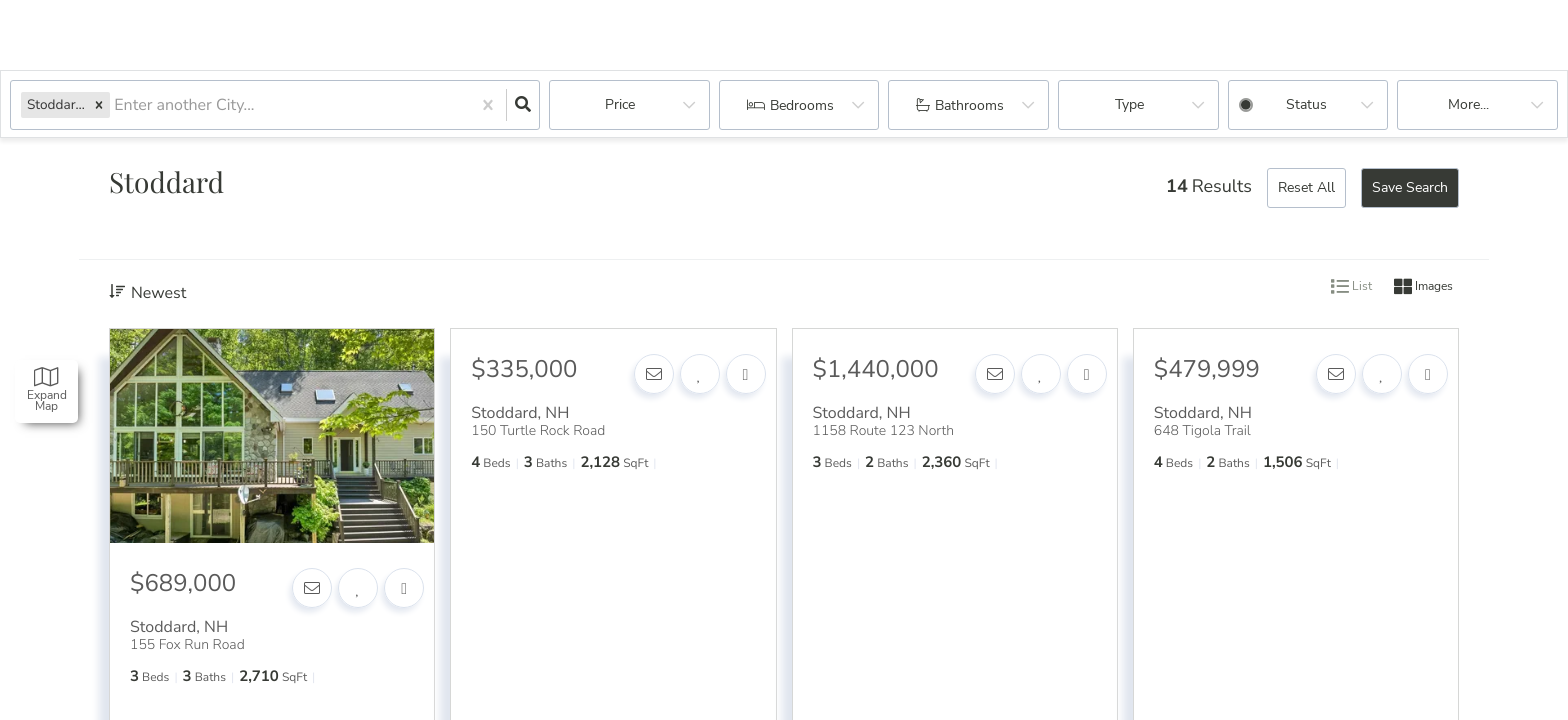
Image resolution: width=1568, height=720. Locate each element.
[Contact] (312, 588)
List (1351, 287)
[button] (99, 104)
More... (1468, 104)
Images (1423, 287)
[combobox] (116, 105)
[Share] (404, 588)
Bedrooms (802, 105)
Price (620, 104)
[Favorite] (358, 588)
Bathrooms (969, 105)
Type (1129, 104)
